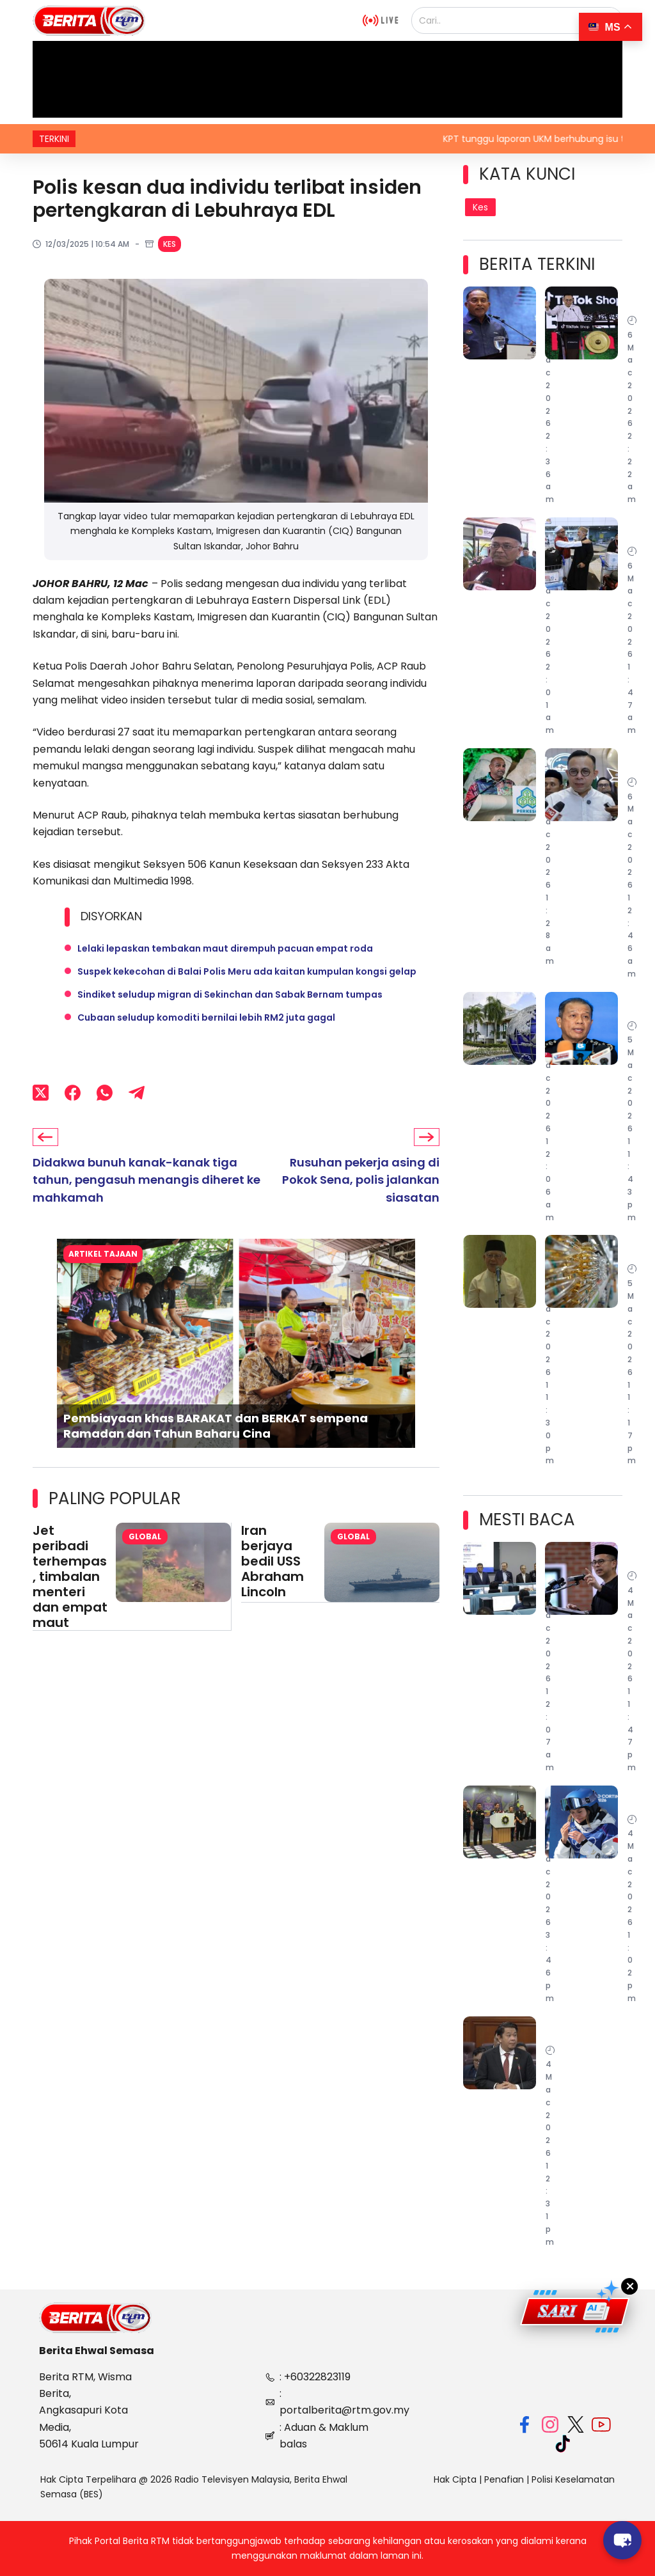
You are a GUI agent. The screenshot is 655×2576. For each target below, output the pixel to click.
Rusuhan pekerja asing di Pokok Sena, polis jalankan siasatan (360, 1180)
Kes (169, 244)
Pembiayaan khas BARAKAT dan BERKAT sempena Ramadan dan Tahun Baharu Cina (215, 1425)
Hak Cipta (455, 2479)
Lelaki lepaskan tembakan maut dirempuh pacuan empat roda (225, 948)
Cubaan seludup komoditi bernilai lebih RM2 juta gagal (206, 1017)
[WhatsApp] (105, 1093)
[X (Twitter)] (41, 1093)
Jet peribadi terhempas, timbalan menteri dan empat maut (70, 1576)
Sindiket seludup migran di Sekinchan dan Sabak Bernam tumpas (230, 994)
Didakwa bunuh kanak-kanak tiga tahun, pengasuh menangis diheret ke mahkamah (146, 1180)
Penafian (504, 2479)
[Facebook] (73, 1093)
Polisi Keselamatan (573, 2479)
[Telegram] (137, 1093)
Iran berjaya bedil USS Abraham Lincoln (272, 1561)
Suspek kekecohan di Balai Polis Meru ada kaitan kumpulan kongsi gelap (246, 971)
